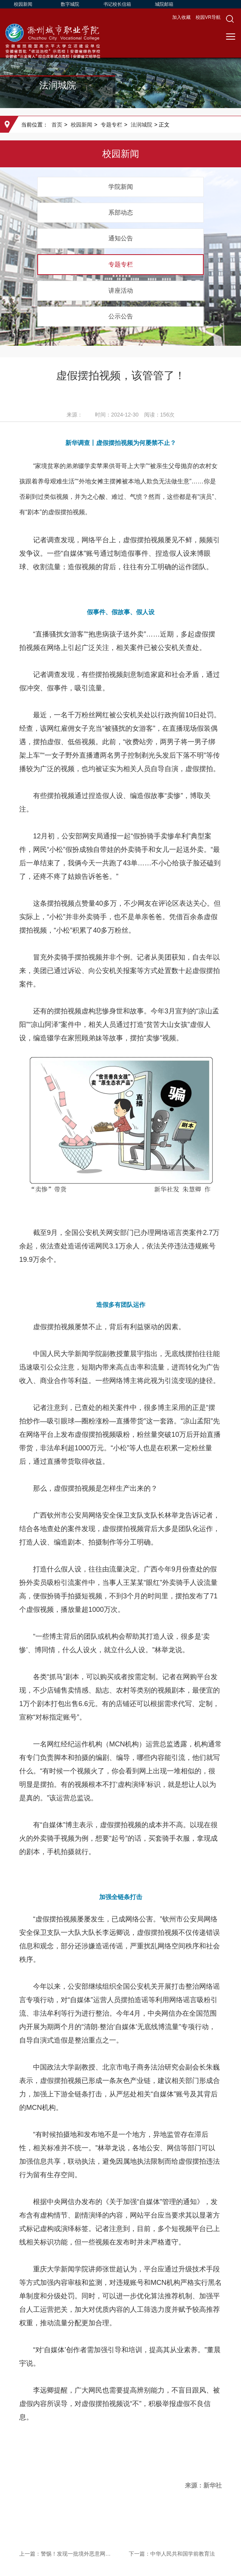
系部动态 (120, 212)
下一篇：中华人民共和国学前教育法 (172, 2554)
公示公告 (120, 316)
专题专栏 (111, 125)
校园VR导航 (208, 17)
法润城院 (141, 125)
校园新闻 (23, 4)
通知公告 (120, 238)
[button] (230, 19)
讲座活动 (120, 290)
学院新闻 (120, 186)
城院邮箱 (164, 4)
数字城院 (70, 4)
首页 (57, 125)
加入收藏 (182, 17)
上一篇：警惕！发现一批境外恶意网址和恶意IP (65, 2554)
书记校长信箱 (117, 4)
